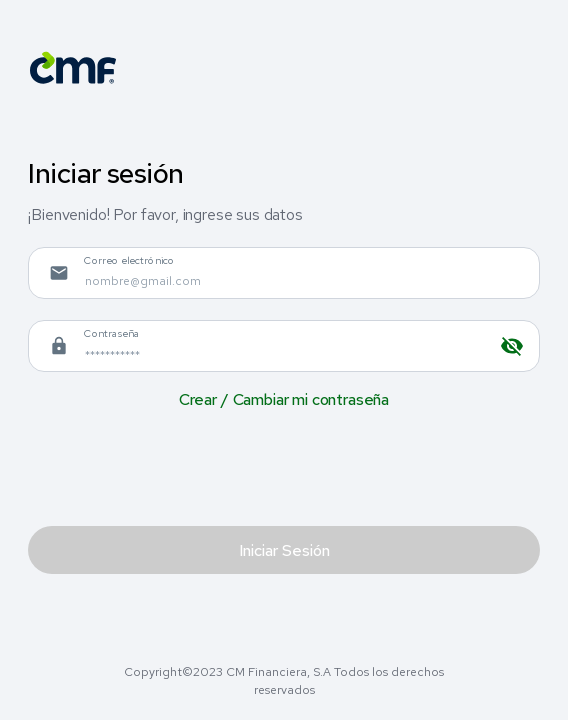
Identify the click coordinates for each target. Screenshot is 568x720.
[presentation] (180, 467)
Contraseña (112, 333)
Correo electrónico (129, 260)
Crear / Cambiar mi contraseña (284, 399)
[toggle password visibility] (512, 346)
